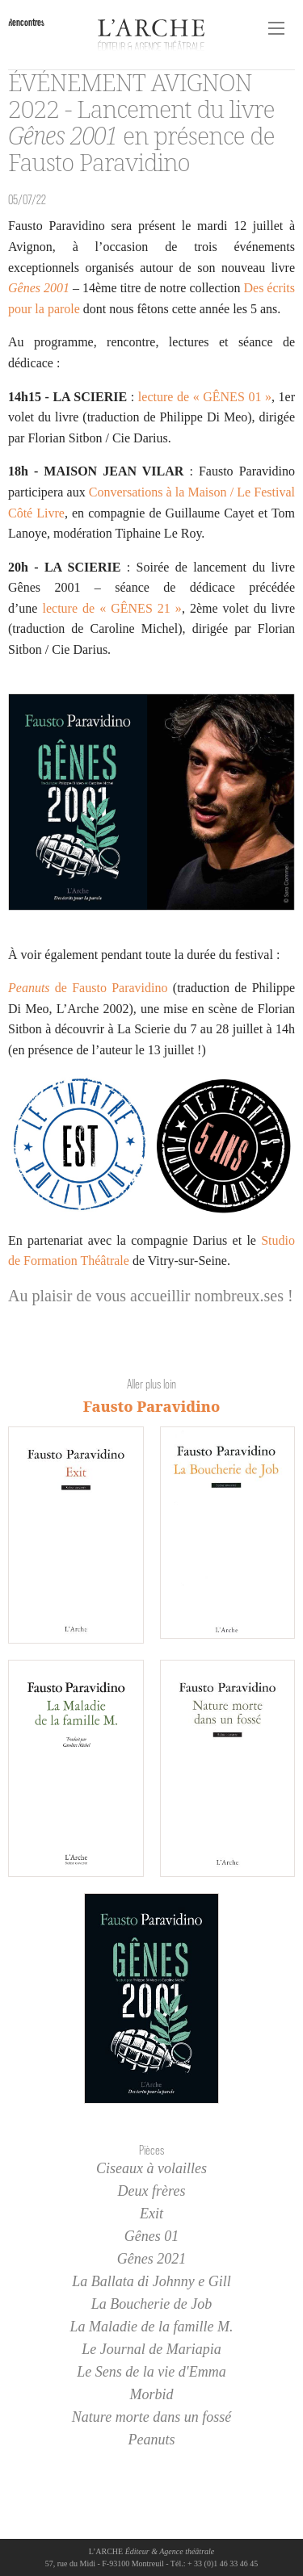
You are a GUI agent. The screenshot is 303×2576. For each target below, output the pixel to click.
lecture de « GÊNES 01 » (204, 397)
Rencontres (26, 22)
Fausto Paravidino (151, 1406)
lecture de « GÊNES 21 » (111, 608)
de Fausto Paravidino (88, 988)
